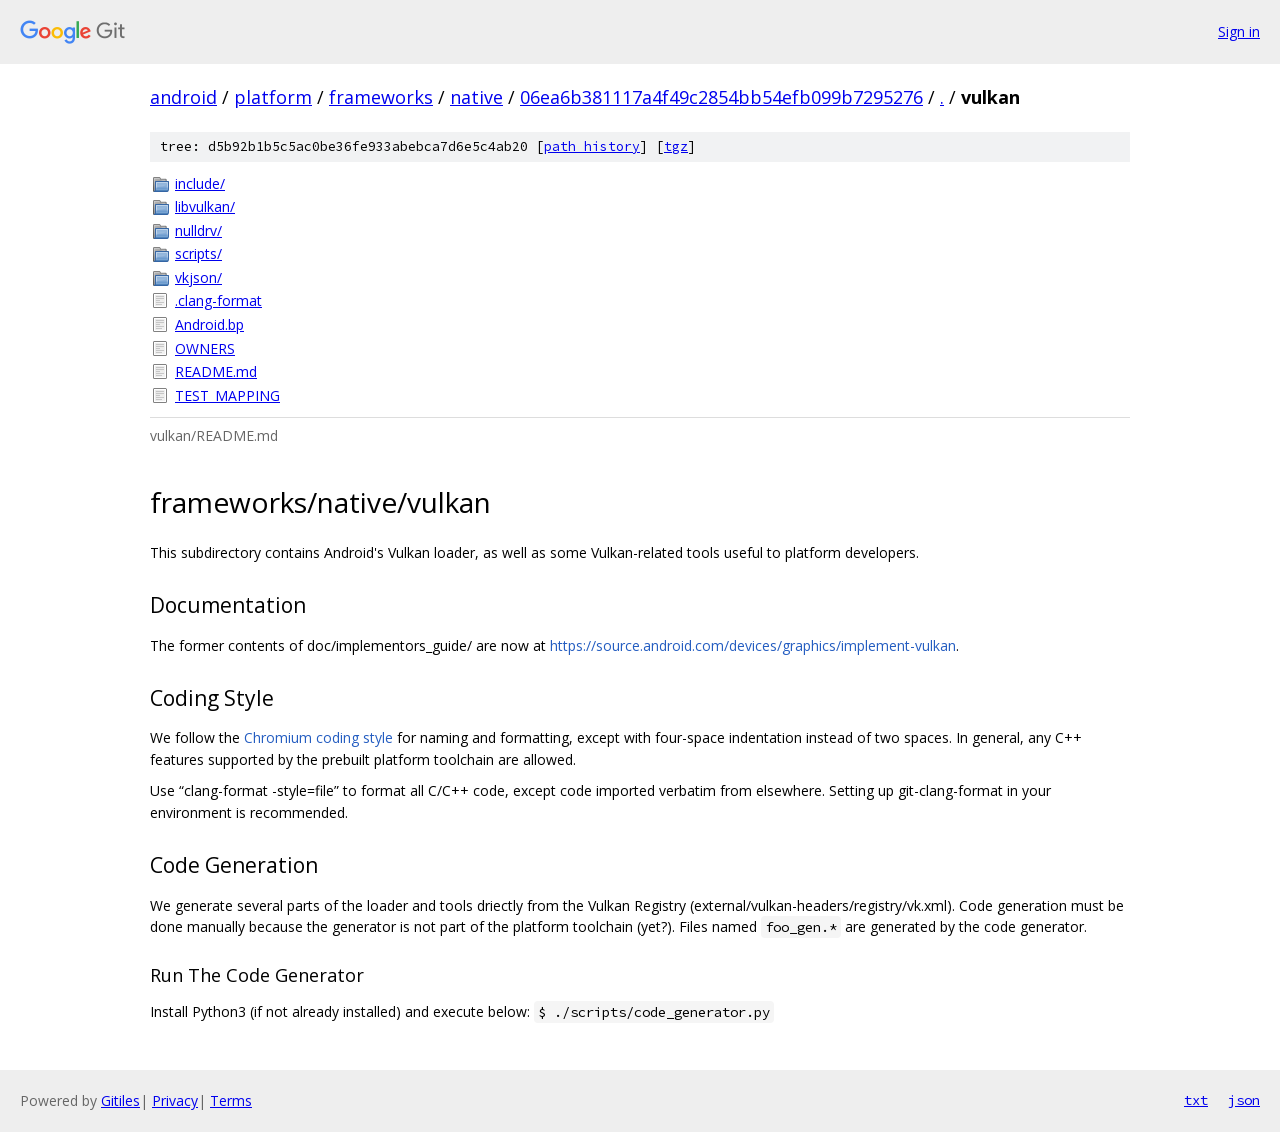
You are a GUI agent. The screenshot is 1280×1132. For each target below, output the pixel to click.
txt (1196, 1100)
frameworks (381, 97)
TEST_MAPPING (227, 395)
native (476, 97)
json (1244, 1100)
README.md (216, 371)
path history (592, 146)
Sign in (1239, 31)
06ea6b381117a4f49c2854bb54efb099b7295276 (721, 97)
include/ (200, 183)
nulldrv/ (198, 230)
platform (273, 97)
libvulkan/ (205, 206)
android (183, 97)
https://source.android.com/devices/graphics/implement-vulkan (753, 645)
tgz (676, 146)
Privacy (175, 1100)
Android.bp (209, 324)
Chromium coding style (318, 737)
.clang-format (218, 300)
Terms (231, 1100)
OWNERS (205, 348)
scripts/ (198, 253)
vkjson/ (198, 277)
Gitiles (120, 1100)
